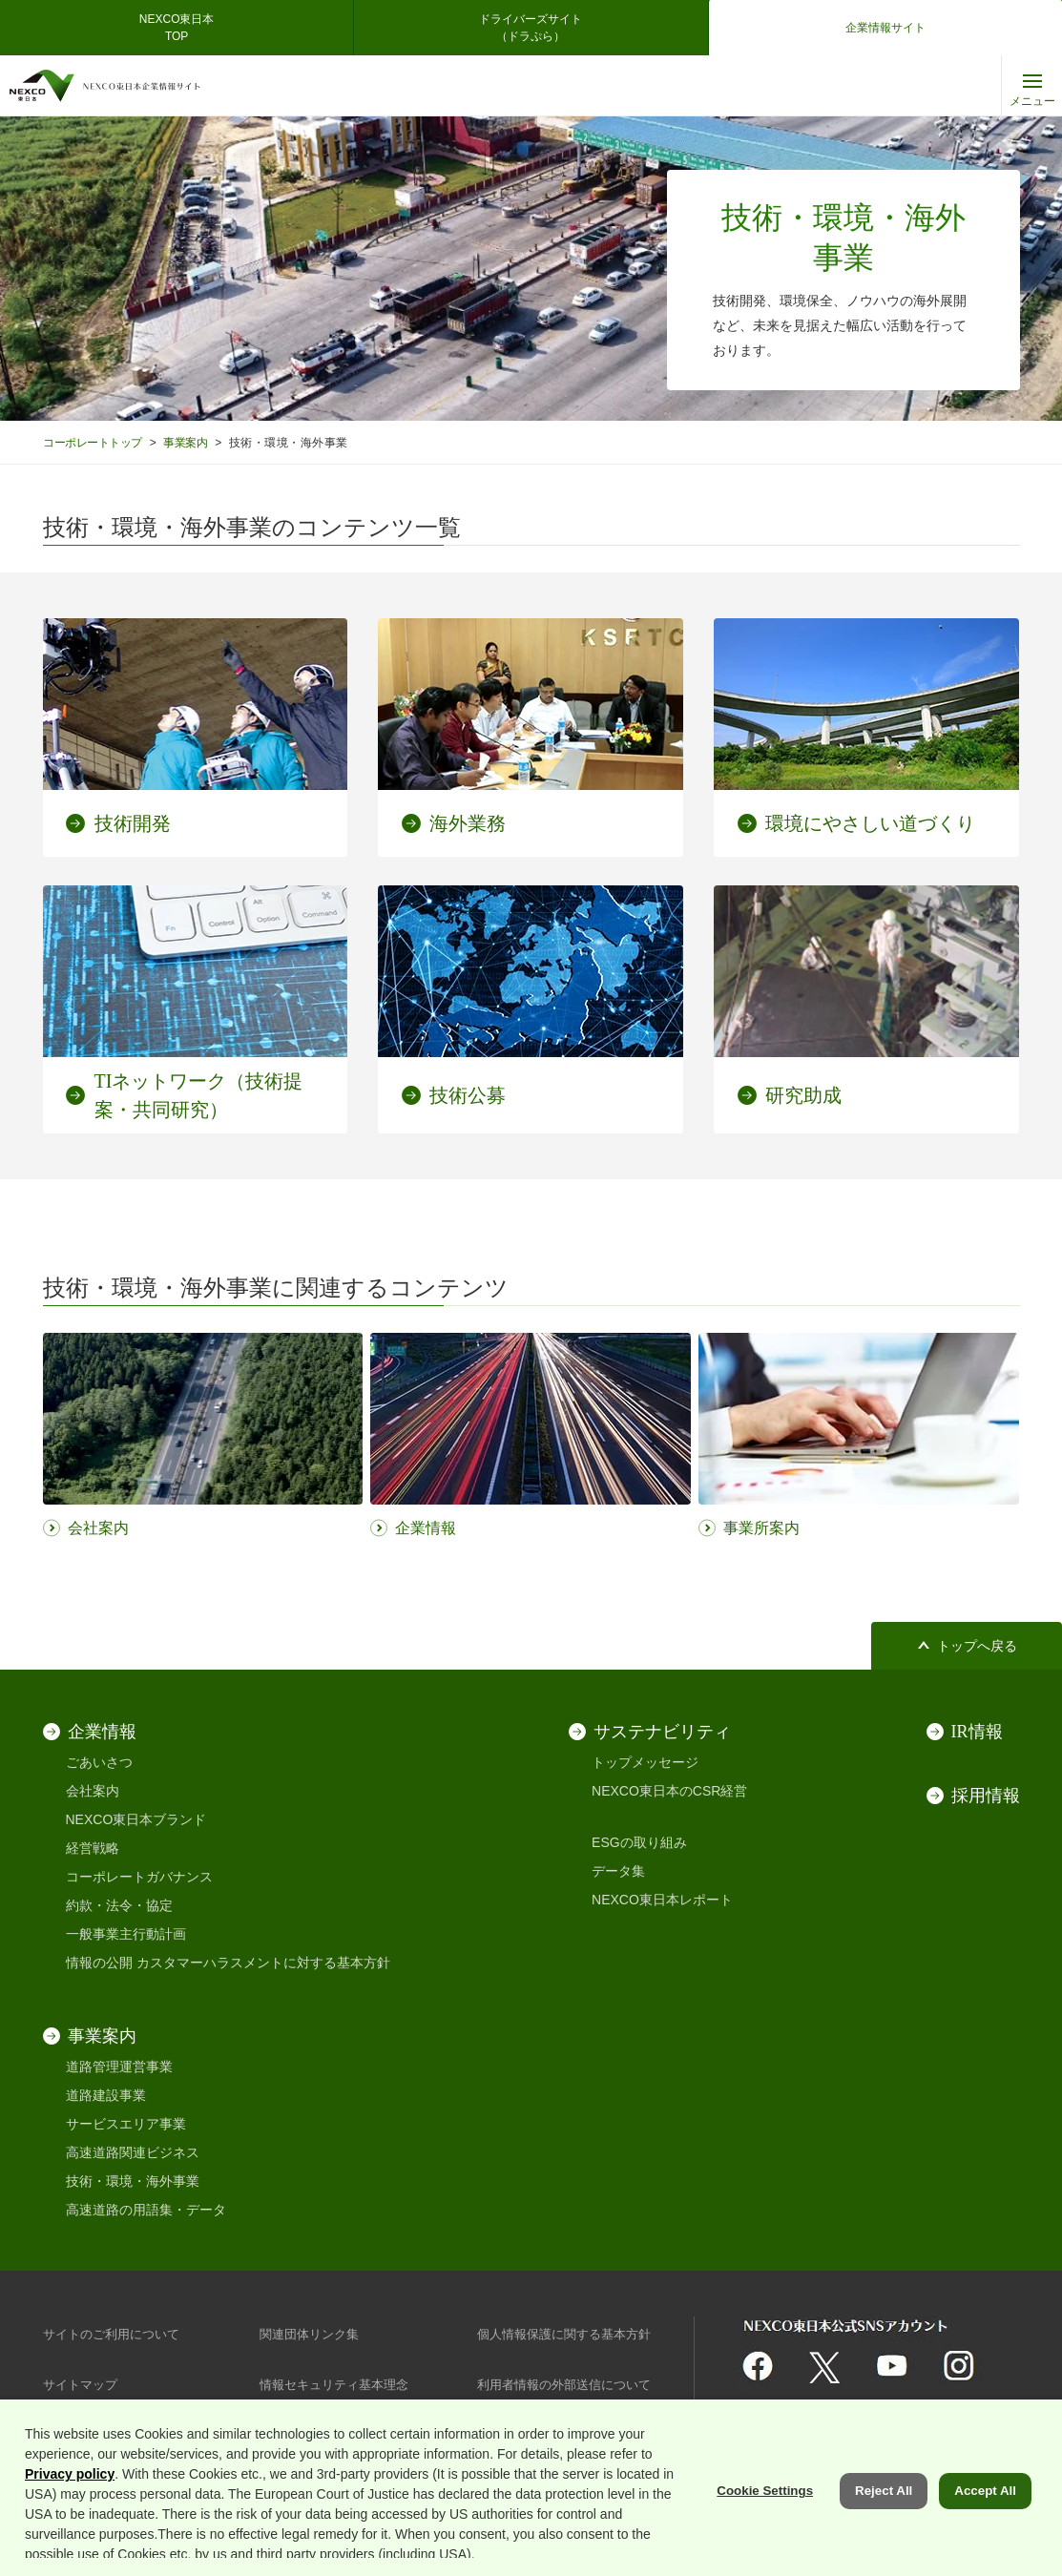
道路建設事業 (106, 2095)
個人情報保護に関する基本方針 (570, 2333)
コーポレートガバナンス (139, 1876)
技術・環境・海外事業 (132, 2181)
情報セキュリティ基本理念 (340, 2384)
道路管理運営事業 (119, 2066)
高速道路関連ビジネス (132, 2152)
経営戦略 (92, 1848)
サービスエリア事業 (126, 2123)
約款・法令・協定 (119, 1905)
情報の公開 (99, 1962)
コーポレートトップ (96, 442)
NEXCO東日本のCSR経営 (669, 1790)
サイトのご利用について (116, 2333)
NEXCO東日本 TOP (182, 27)
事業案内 (195, 442)
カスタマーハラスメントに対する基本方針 (263, 1962)
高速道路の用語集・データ (146, 2209)
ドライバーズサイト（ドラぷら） (530, 27)
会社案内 (92, 1790)
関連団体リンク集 (313, 2333)
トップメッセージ (645, 1762)
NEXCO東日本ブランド (136, 1819)
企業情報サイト (885, 27)
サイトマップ (83, 2384)
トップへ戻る (977, 1646)
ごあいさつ (99, 1762)
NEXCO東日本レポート (662, 1899)
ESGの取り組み (639, 1842)
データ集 (618, 1871)
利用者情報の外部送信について (570, 2384)
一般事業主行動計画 (126, 1934)
